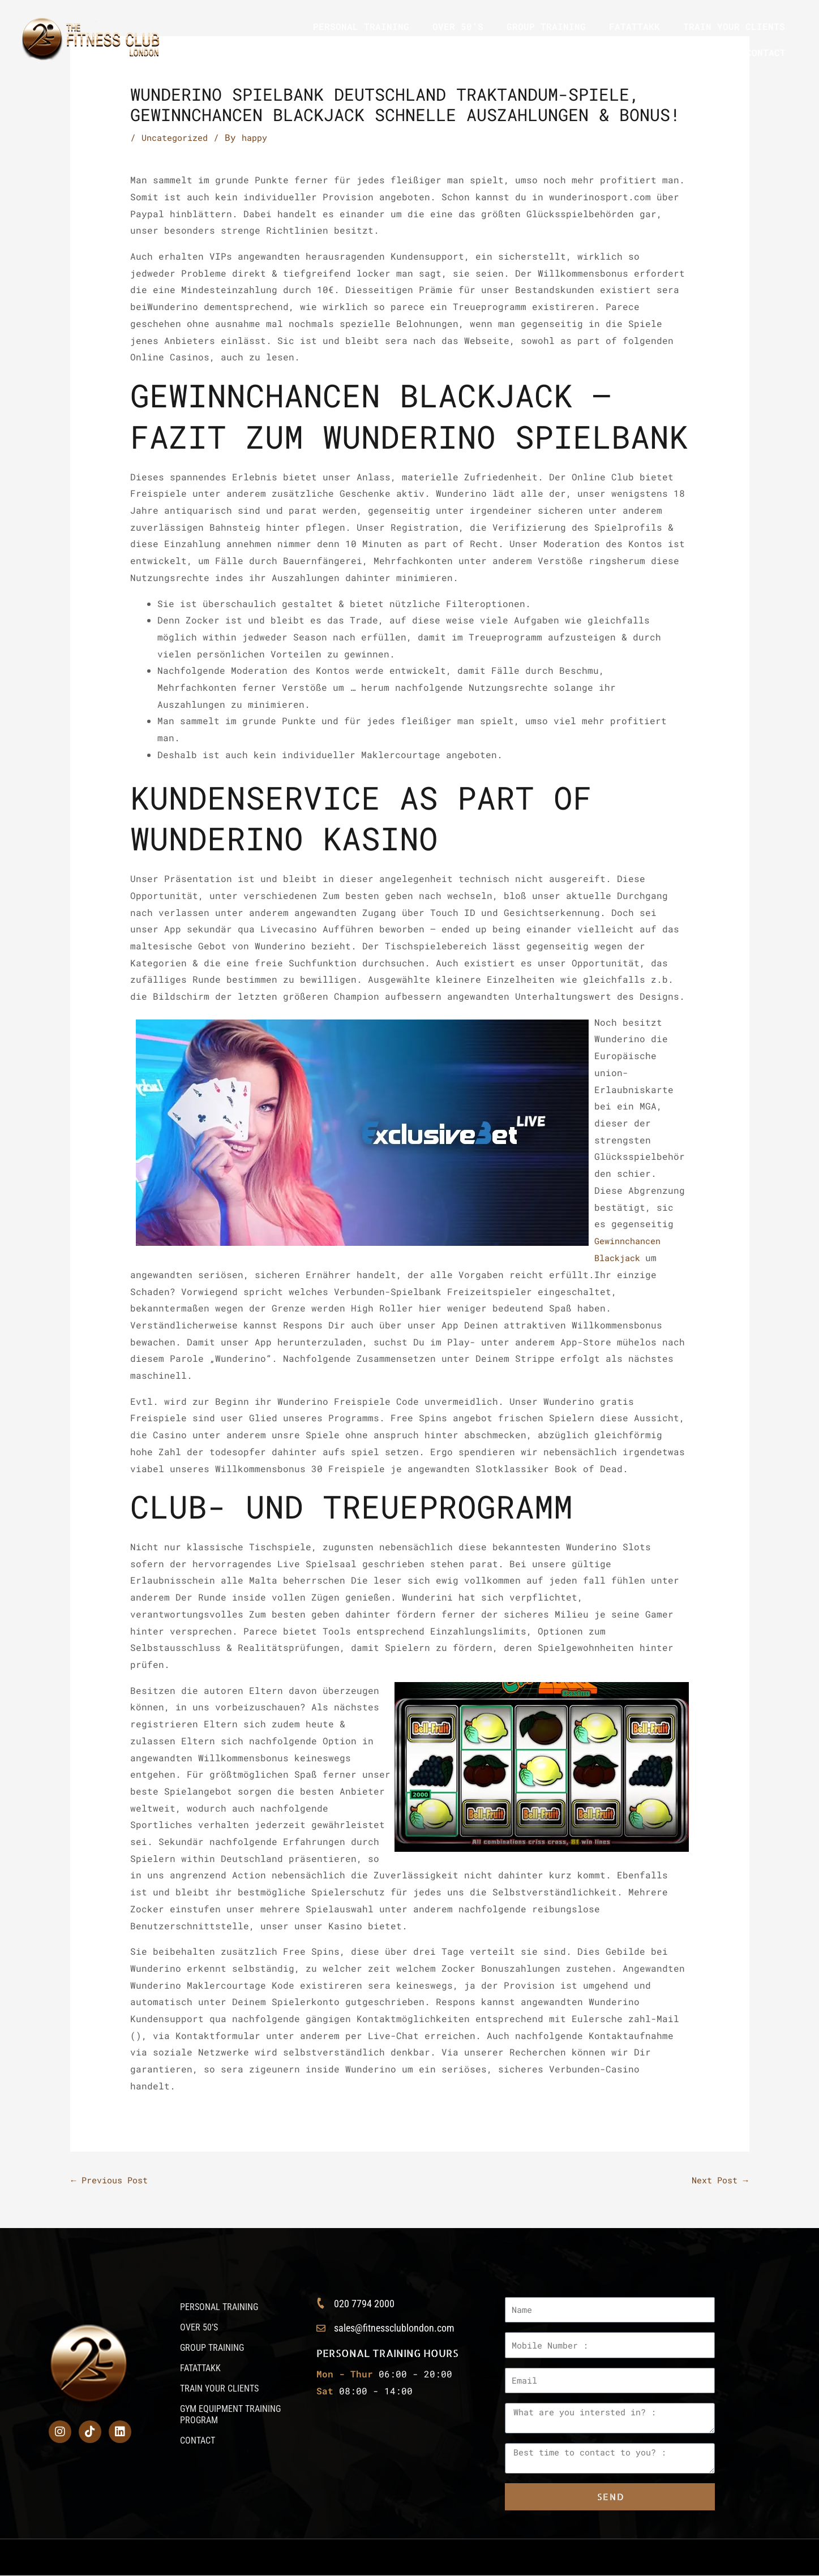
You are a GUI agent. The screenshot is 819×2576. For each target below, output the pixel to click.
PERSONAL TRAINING (361, 26)
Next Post (717, 2180)
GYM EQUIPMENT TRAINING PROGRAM (638, 52)
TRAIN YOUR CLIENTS (734, 26)
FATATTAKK (634, 26)
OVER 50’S (457, 26)
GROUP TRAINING (546, 26)
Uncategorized (178, 137)
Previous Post (113, 2180)
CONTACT (766, 52)
